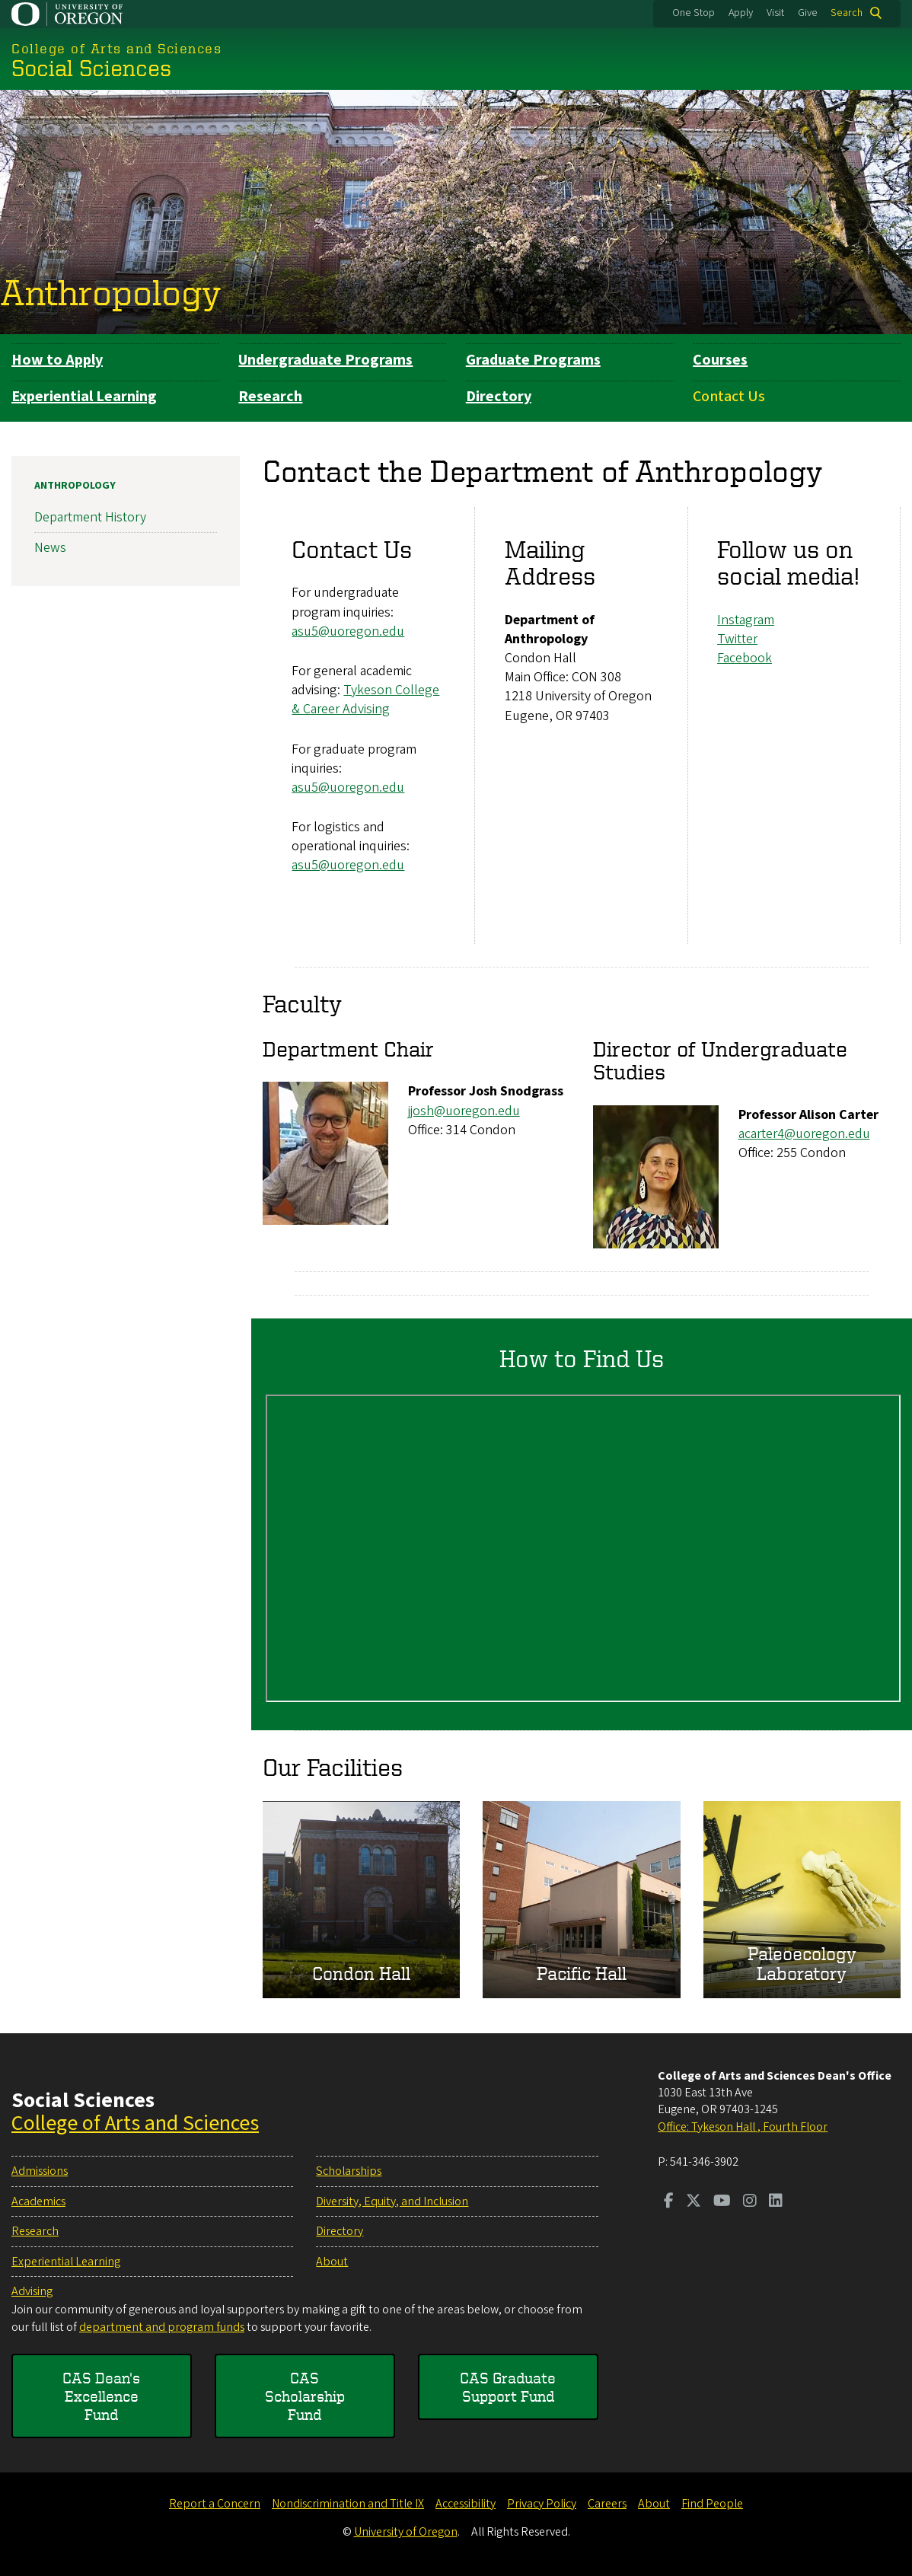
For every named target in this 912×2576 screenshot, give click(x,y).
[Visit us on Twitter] (693, 2202)
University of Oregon (406, 2531)
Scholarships (348, 2171)
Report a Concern (214, 2503)
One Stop (693, 13)
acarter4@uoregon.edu (804, 1133)
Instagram (745, 620)
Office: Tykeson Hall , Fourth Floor (742, 2127)
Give (808, 13)
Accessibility (465, 2503)
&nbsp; (583, 1548)
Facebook (744, 658)
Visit (775, 13)
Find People (712, 2503)
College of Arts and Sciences (135, 2123)
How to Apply (57, 360)
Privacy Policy (541, 2503)
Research (270, 396)
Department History (90, 517)
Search (847, 13)
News (50, 548)
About (332, 2261)
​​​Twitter (737, 639)
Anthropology (110, 292)
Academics (38, 2201)
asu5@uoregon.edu (348, 631)
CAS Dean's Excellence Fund (101, 2396)
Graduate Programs (533, 360)
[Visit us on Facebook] (669, 2202)
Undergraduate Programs (325, 360)
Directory (498, 396)
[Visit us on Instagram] (750, 2202)
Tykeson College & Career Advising (365, 700)
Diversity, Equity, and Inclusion (392, 2201)
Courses (720, 360)
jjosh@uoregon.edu (464, 1111)
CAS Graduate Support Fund (508, 2387)
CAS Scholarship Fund (305, 2396)
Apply (741, 13)
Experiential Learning (84, 396)
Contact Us (729, 396)
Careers (607, 2503)
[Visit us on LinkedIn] (776, 2202)
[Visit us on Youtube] (722, 2202)
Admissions (39, 2171)
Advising (32, 2291)
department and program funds (161, 2327)
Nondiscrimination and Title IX (348, 2503)
